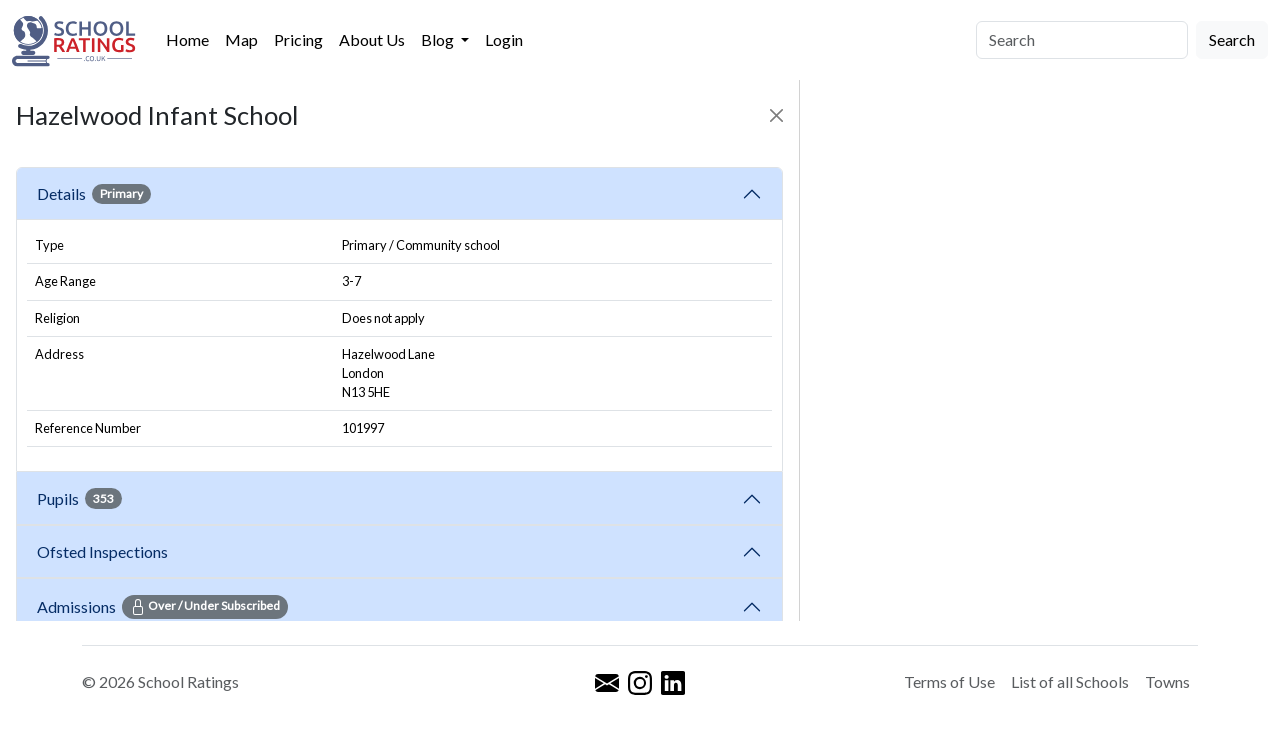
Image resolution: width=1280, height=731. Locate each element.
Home (187, 39)
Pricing (298, 39)
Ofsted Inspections (105, 551)
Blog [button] (439, 39)
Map (241, 39)
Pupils (79, 498)
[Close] (776, 115)
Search (1232, 39)
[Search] (1082, 40)
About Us (372, 39)
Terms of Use (949, 681)
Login (504, 39)
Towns (1167, 681)
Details (94, 194)
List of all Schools (1070, 681)
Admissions (162, 607)
